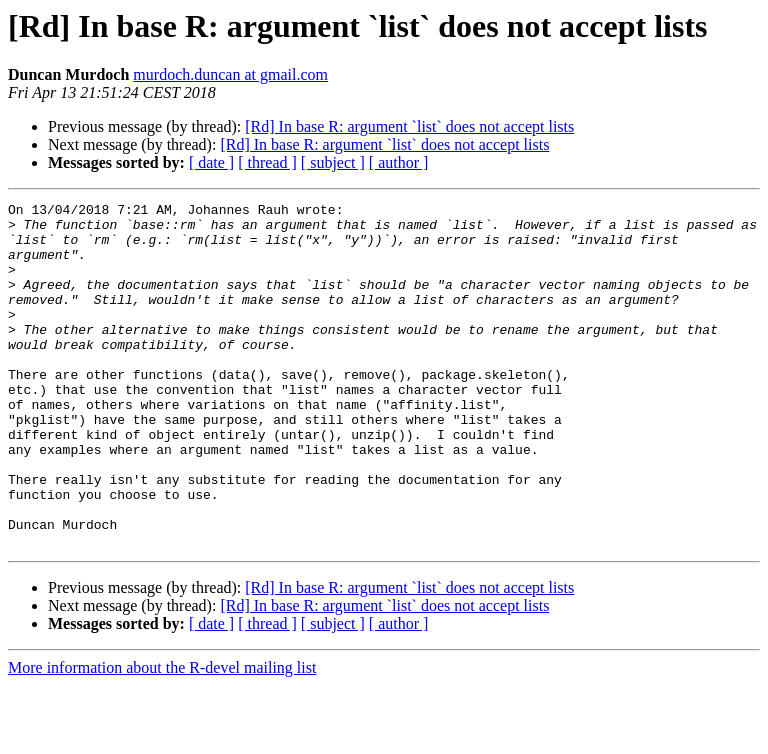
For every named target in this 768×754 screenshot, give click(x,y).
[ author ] (399, 162)
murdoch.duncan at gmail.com (230, 74)
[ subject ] (333, 162)
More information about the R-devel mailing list (162, 736)
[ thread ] (267, 162)
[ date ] (211, 162)
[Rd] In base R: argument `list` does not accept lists (409, 126)
